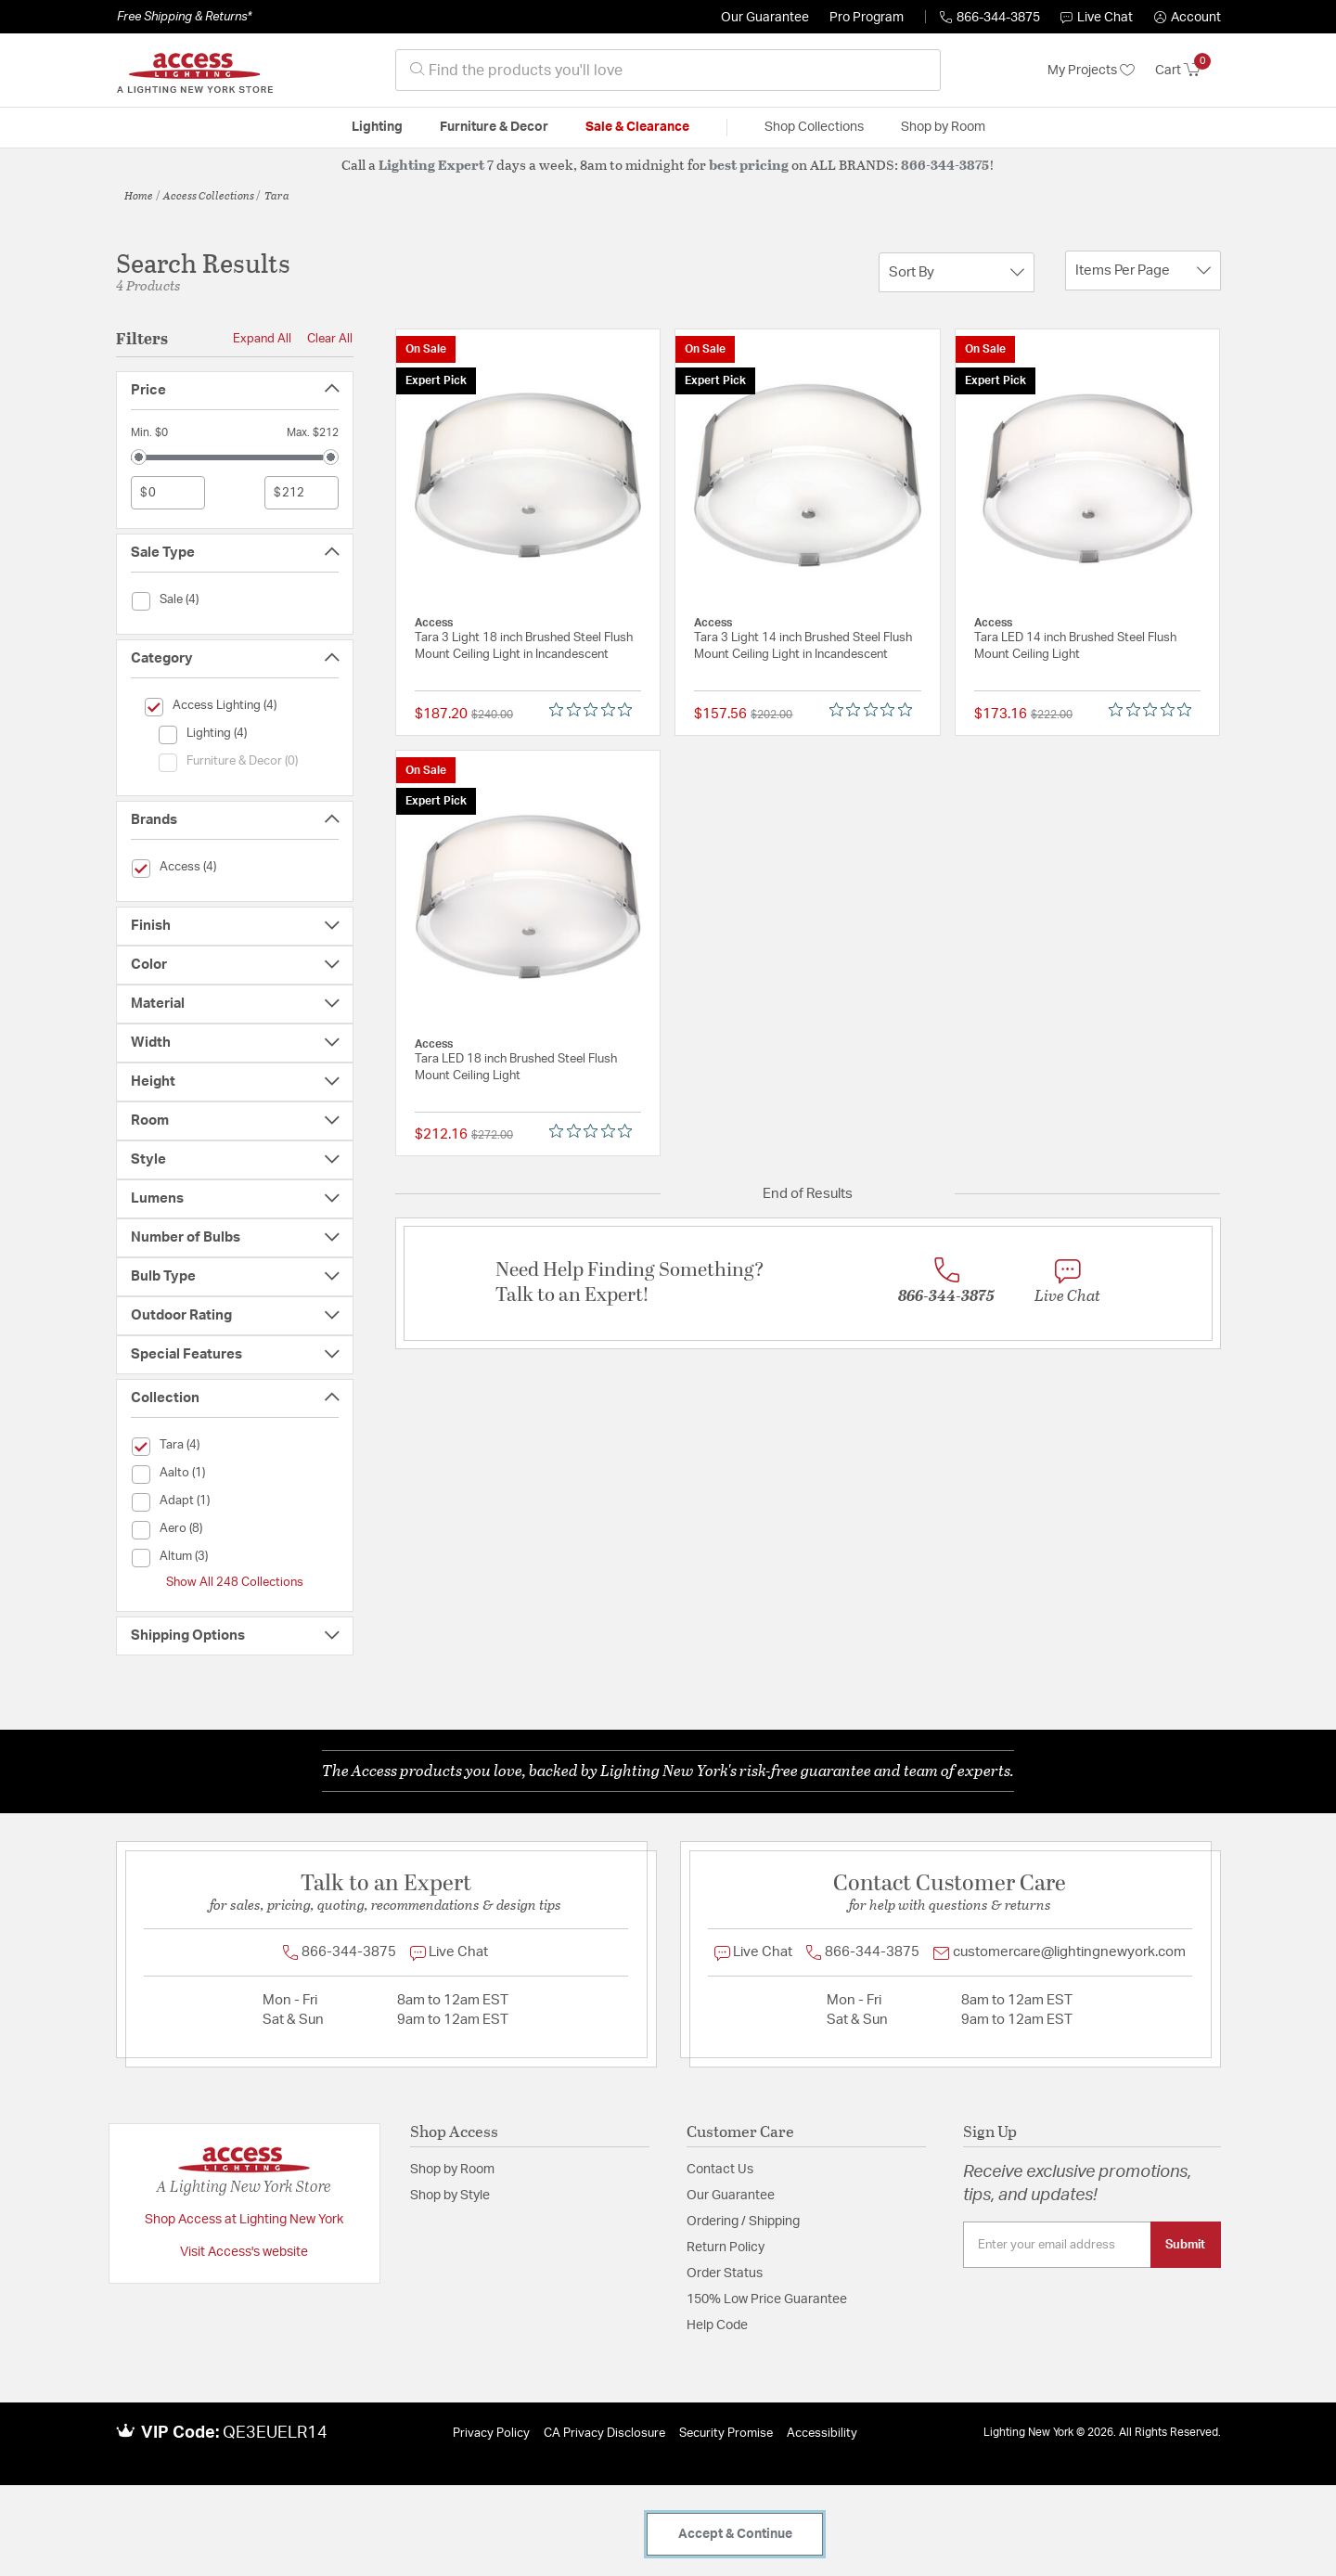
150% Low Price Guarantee (767, 2299)
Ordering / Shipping (743, 2221)
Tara (276, 195)
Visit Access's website (244, 2252)
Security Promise (726, 2434)
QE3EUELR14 (275, 2433)
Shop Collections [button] (814, 127)
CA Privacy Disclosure (604, 2434)
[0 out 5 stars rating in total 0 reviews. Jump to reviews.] (595, 710)
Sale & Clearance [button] (637, 127)
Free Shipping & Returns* (184, 16)
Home (138, 195)
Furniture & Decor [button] (494, 127)
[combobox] (668, 70)
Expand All (262, 338)
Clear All (330, 338)
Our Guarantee (765, 17)
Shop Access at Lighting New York (244, 2219)
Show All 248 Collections (234, 1582)
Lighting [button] (377, 127)
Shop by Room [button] (943, 127)
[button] (1187, 17)
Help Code (717, 2325)
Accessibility (822, 2434)
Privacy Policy (491, 2434)
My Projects (1091, 70)
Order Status (725, 2273)
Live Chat (1096, 17)
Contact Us (720, 2169)
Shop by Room (452, 2169)
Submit (1185, 2244)
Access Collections (208, 195)
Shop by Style (450, 2195)
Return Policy (725, 2247)
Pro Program (866, 17)
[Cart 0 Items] (1188, 70)
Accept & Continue (735, 2534)
